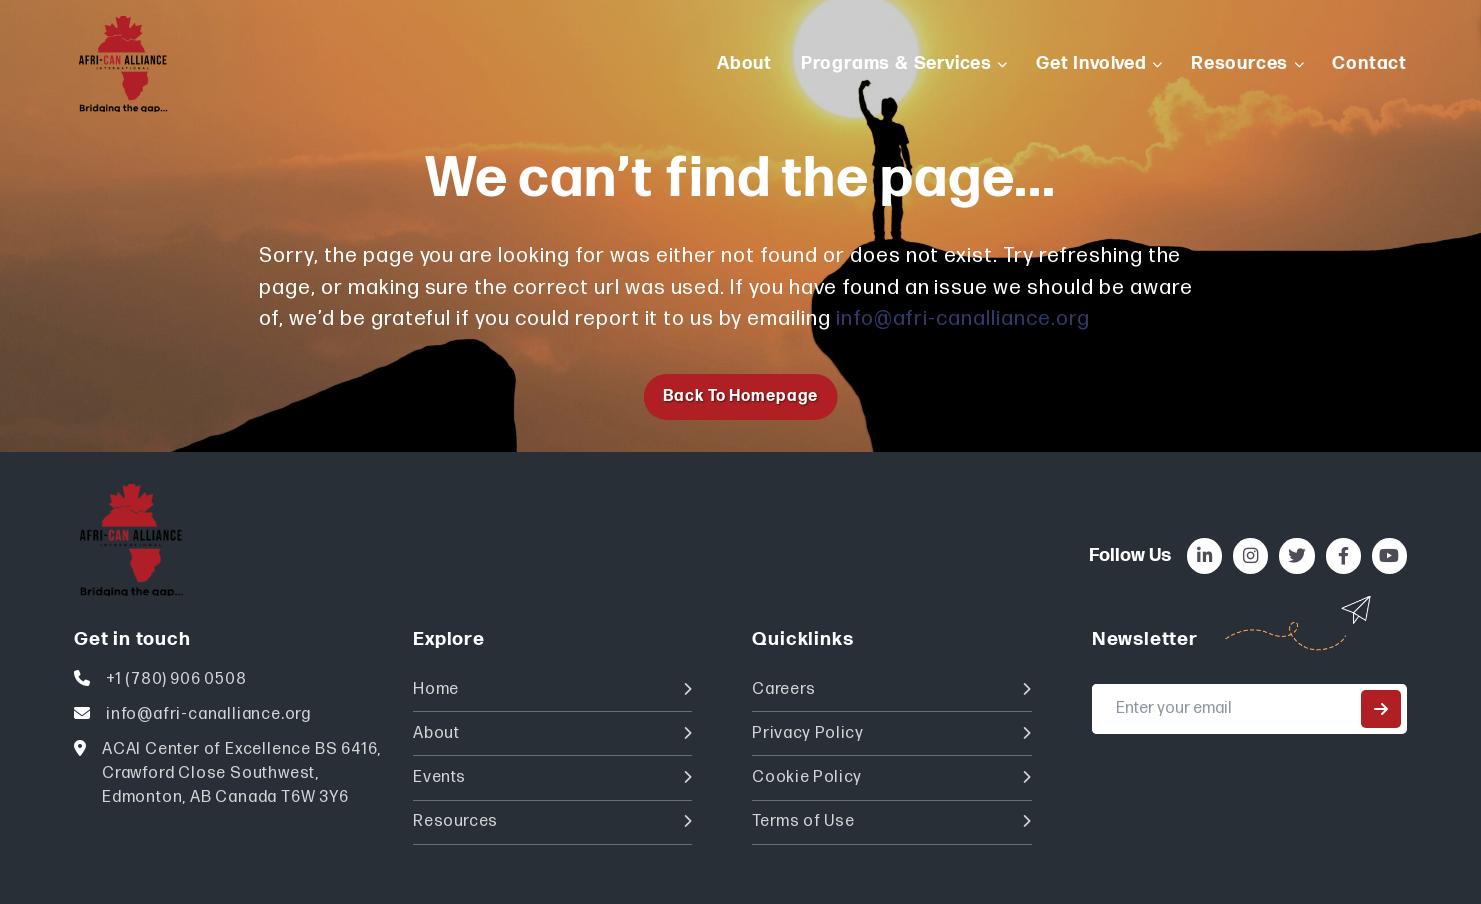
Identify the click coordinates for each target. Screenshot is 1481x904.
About (552, 733)
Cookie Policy (891, 777)
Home (552, 689)
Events (552, 777)
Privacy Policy (891, 733)
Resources (552, 821)
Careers (891, 689)
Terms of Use (891, 821)
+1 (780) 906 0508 (176, 679)
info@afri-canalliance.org (963, 318)
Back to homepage (740, 396)
